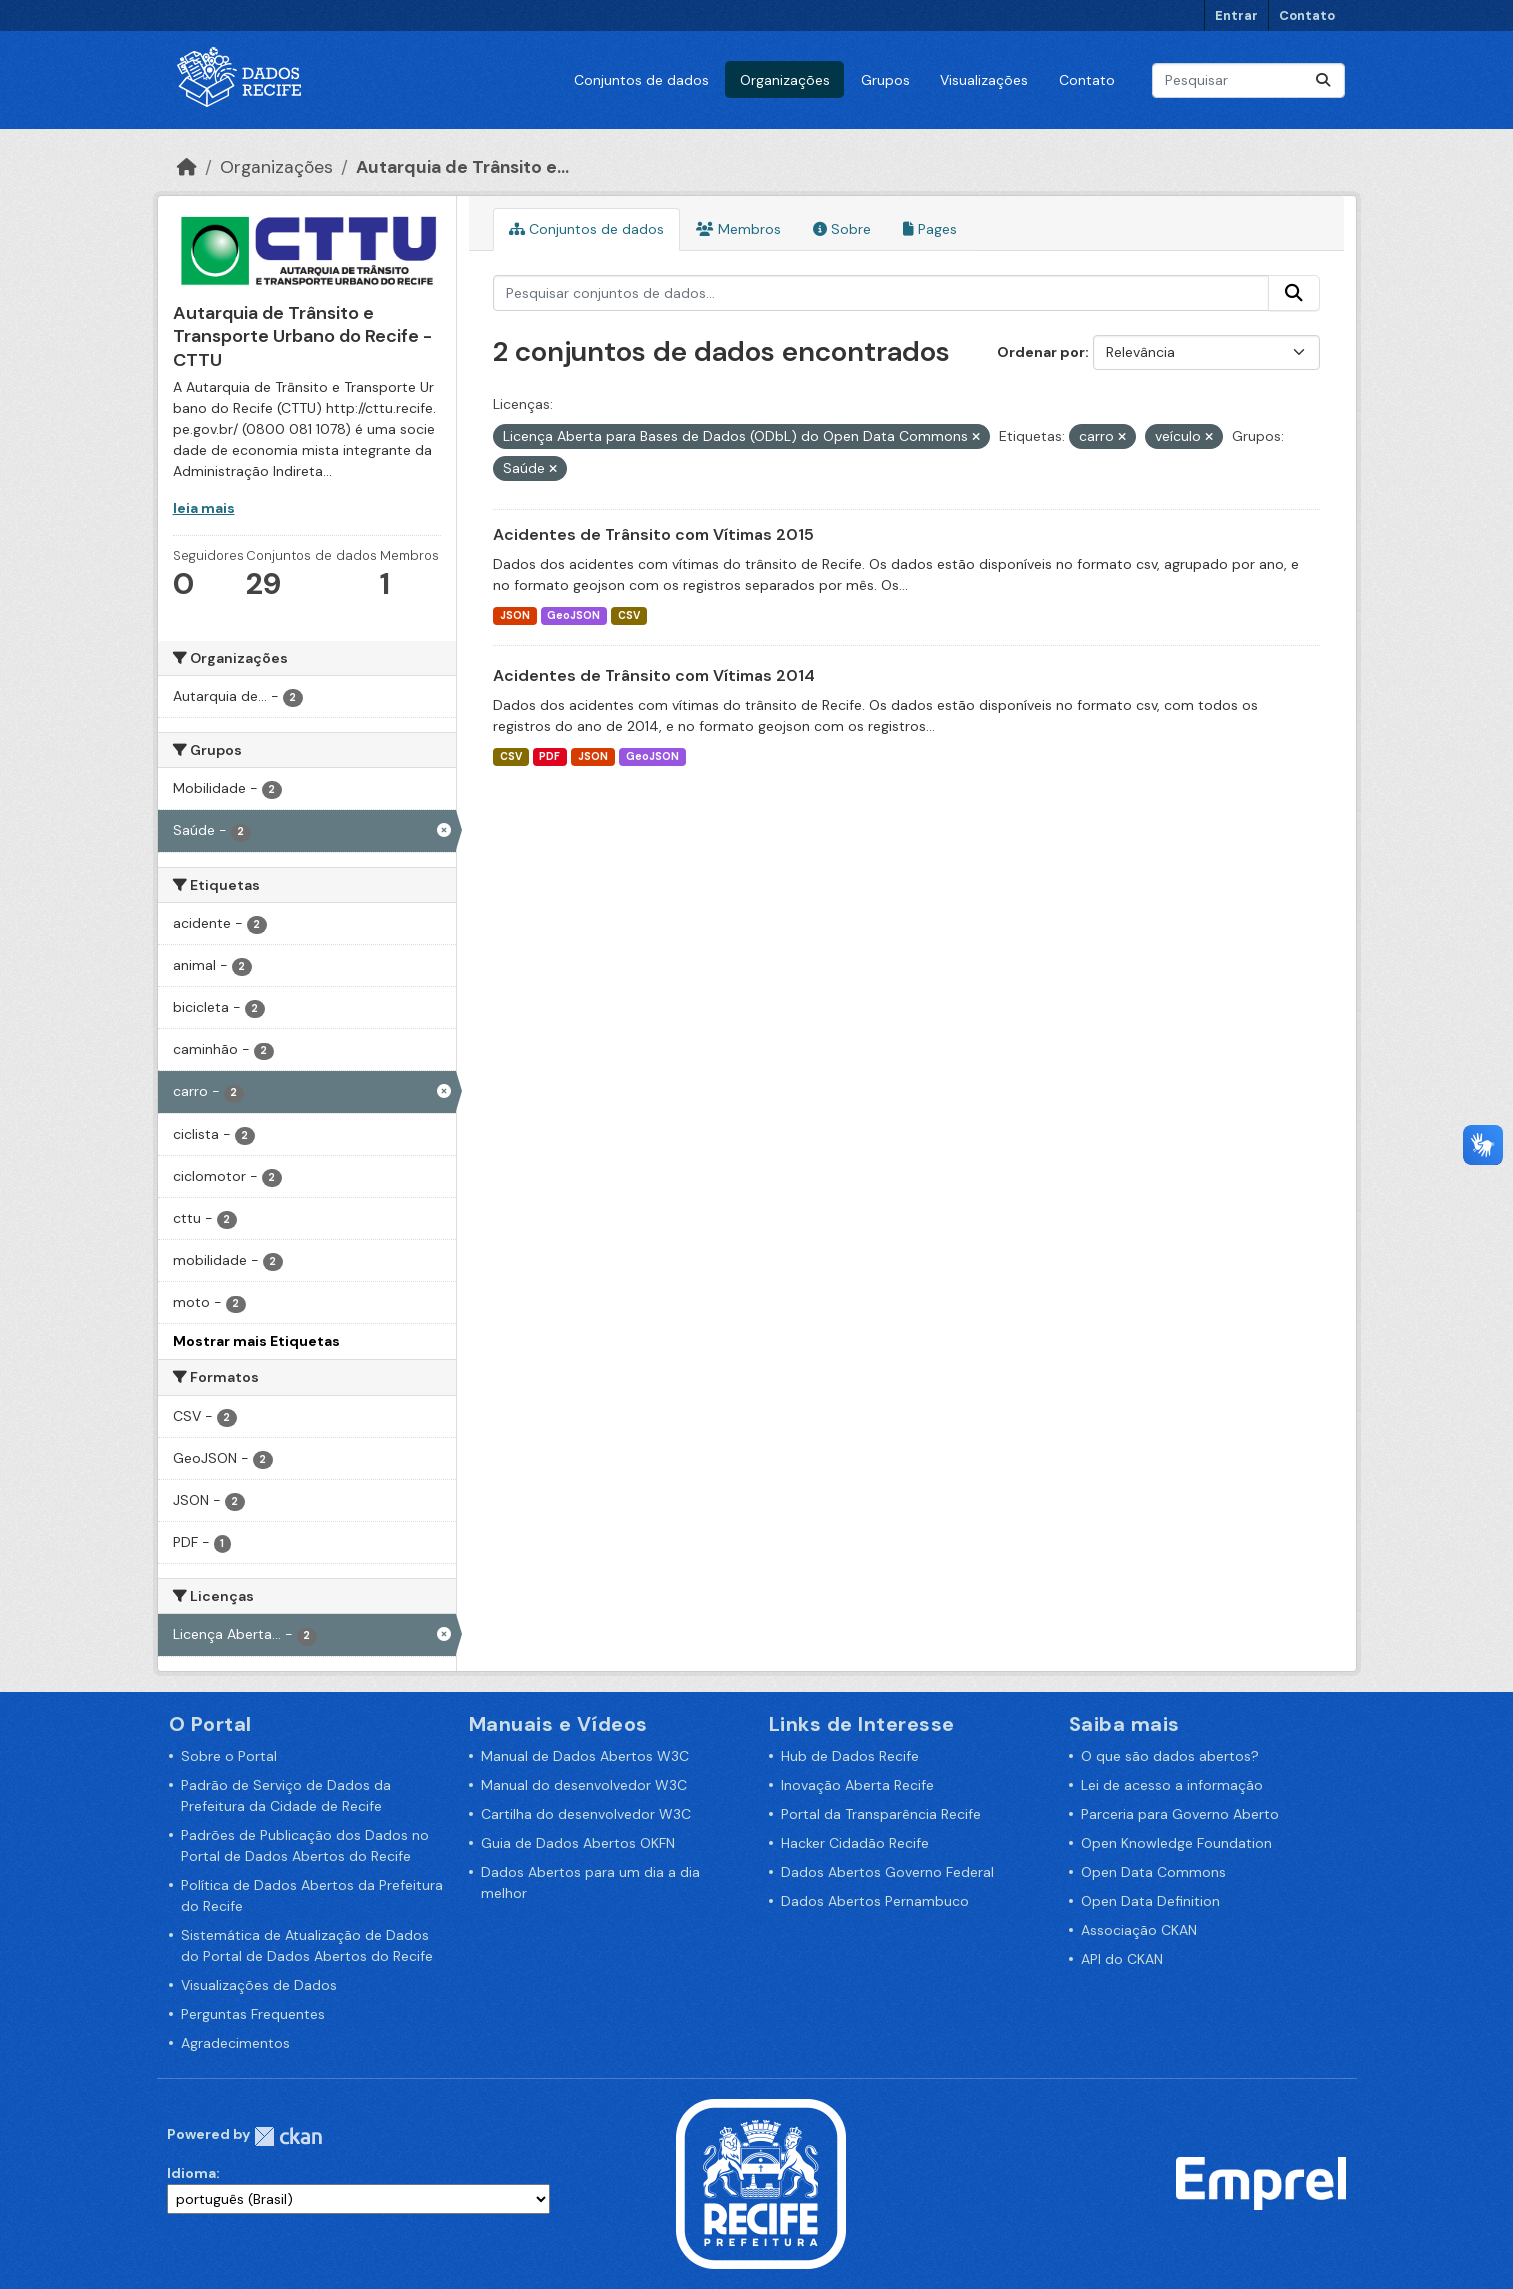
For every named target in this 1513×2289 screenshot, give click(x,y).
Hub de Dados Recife (850, 1756)
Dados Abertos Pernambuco (875, 1901)
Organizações (785, 80)
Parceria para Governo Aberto (1180, 1814)
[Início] (187, 167)
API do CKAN (1122, 1959)
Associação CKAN (1139, 1930)
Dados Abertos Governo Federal (887, 1872)
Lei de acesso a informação (1172, 1785)
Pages (930, 229)
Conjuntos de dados (641, 80)
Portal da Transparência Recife (881, 1814)
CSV (629, 615)
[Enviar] (1323, 80)
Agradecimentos (235, 2043)
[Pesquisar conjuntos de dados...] (1248, 80)
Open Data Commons (1153, 1872)
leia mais (204, 508)
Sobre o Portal (229, 1756)
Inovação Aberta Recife (857, 1785)
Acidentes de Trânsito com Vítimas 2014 (654, 675)
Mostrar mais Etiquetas (256, 1341)
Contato (1307, 15)
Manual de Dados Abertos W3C (585, 1756)
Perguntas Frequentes (253, 2014)
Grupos (885, 80)
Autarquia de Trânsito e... (462, 167)
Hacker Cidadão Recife (855, 1843)
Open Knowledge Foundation (1176, 1843)
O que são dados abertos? (1170, 1756)
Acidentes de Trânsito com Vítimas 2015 (653, 534)
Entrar (1236, 15)
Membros (738, 229)
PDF (549, 756)
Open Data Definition (1150, 1901)
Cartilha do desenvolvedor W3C (586, 1814)
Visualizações (984, 80)
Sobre (842, 229)
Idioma (191, 2173)
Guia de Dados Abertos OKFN (578, 1843)
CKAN (288, 2136)
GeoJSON (573, 615)
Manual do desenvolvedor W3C (584, 1785)
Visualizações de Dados (259, 1985)
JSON (515, 615)
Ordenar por (1041, 352)
